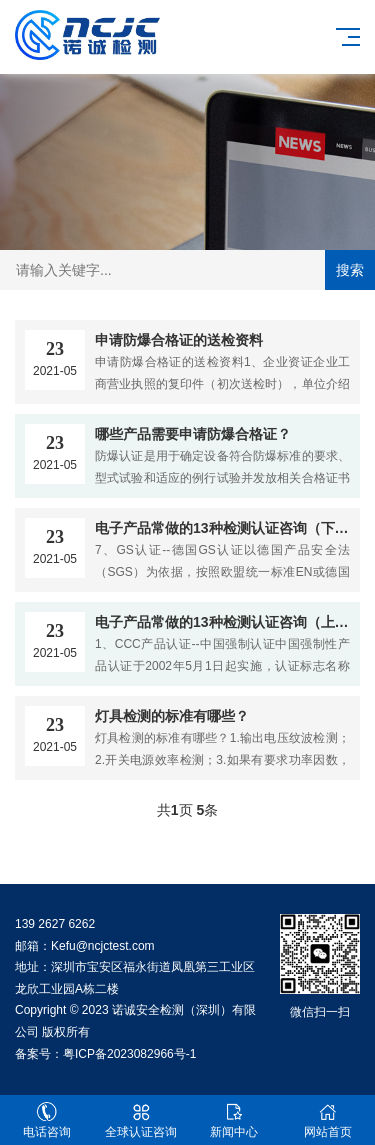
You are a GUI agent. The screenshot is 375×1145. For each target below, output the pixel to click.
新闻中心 (235, 1120)
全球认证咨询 (141, 1120)
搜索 (350, 270)
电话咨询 (47, 1120)
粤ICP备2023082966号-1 (129, 1054)
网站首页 (328, 1120)
